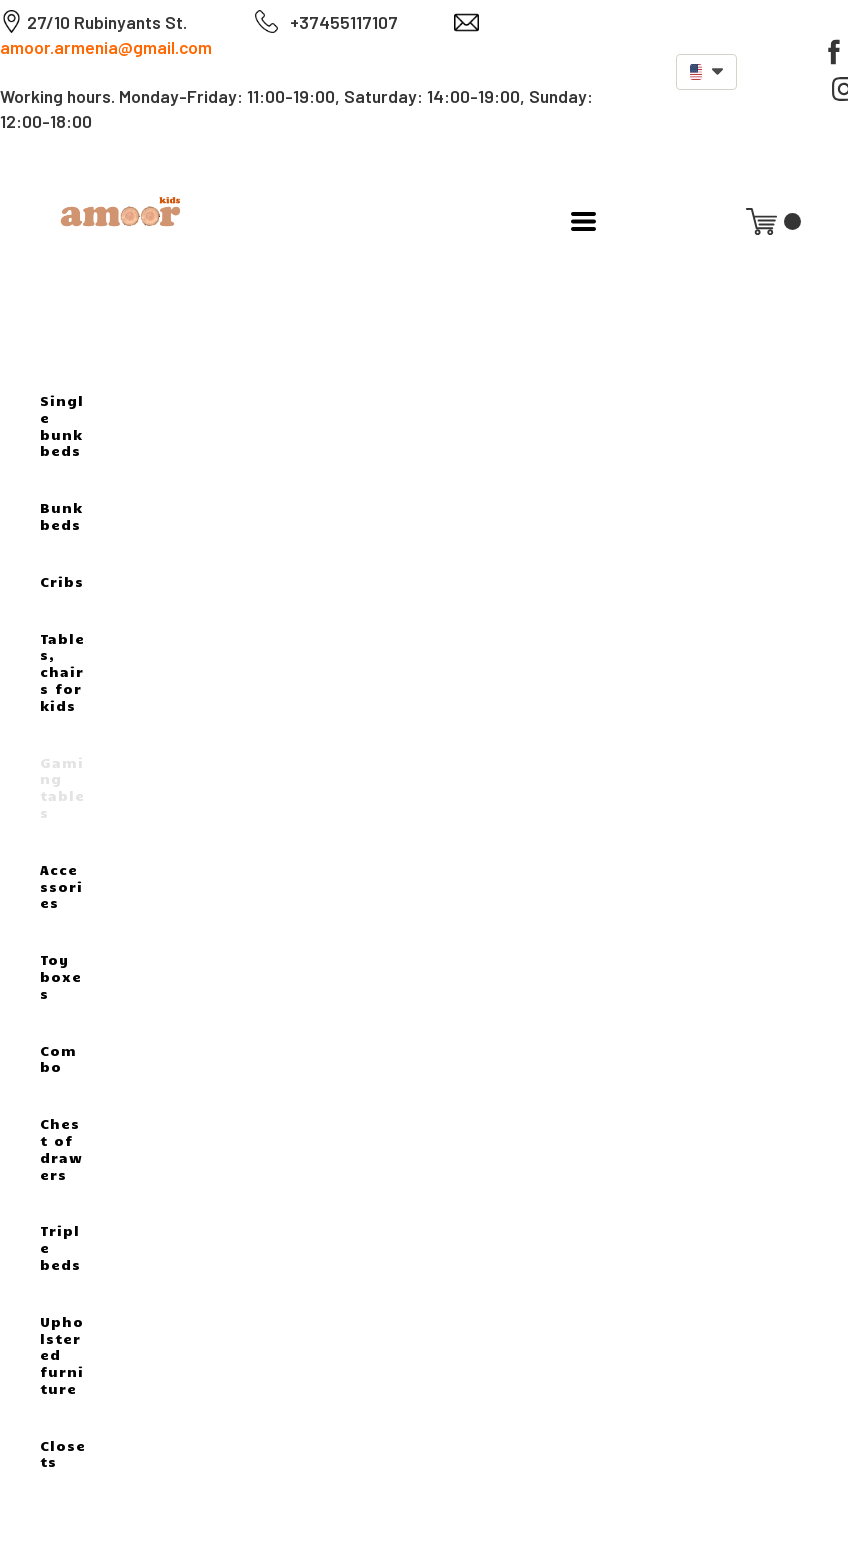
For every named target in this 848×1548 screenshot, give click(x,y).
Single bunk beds (62, 425)
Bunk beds (61, 516)
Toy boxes (61, 976)
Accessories (61, 886)
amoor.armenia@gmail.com (106, 47)
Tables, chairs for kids (62, 672)
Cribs (62, 581)
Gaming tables (62, 787)
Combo (58, 1059)
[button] (706, 72)
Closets (63, 1454)
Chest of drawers (61, 1148)
